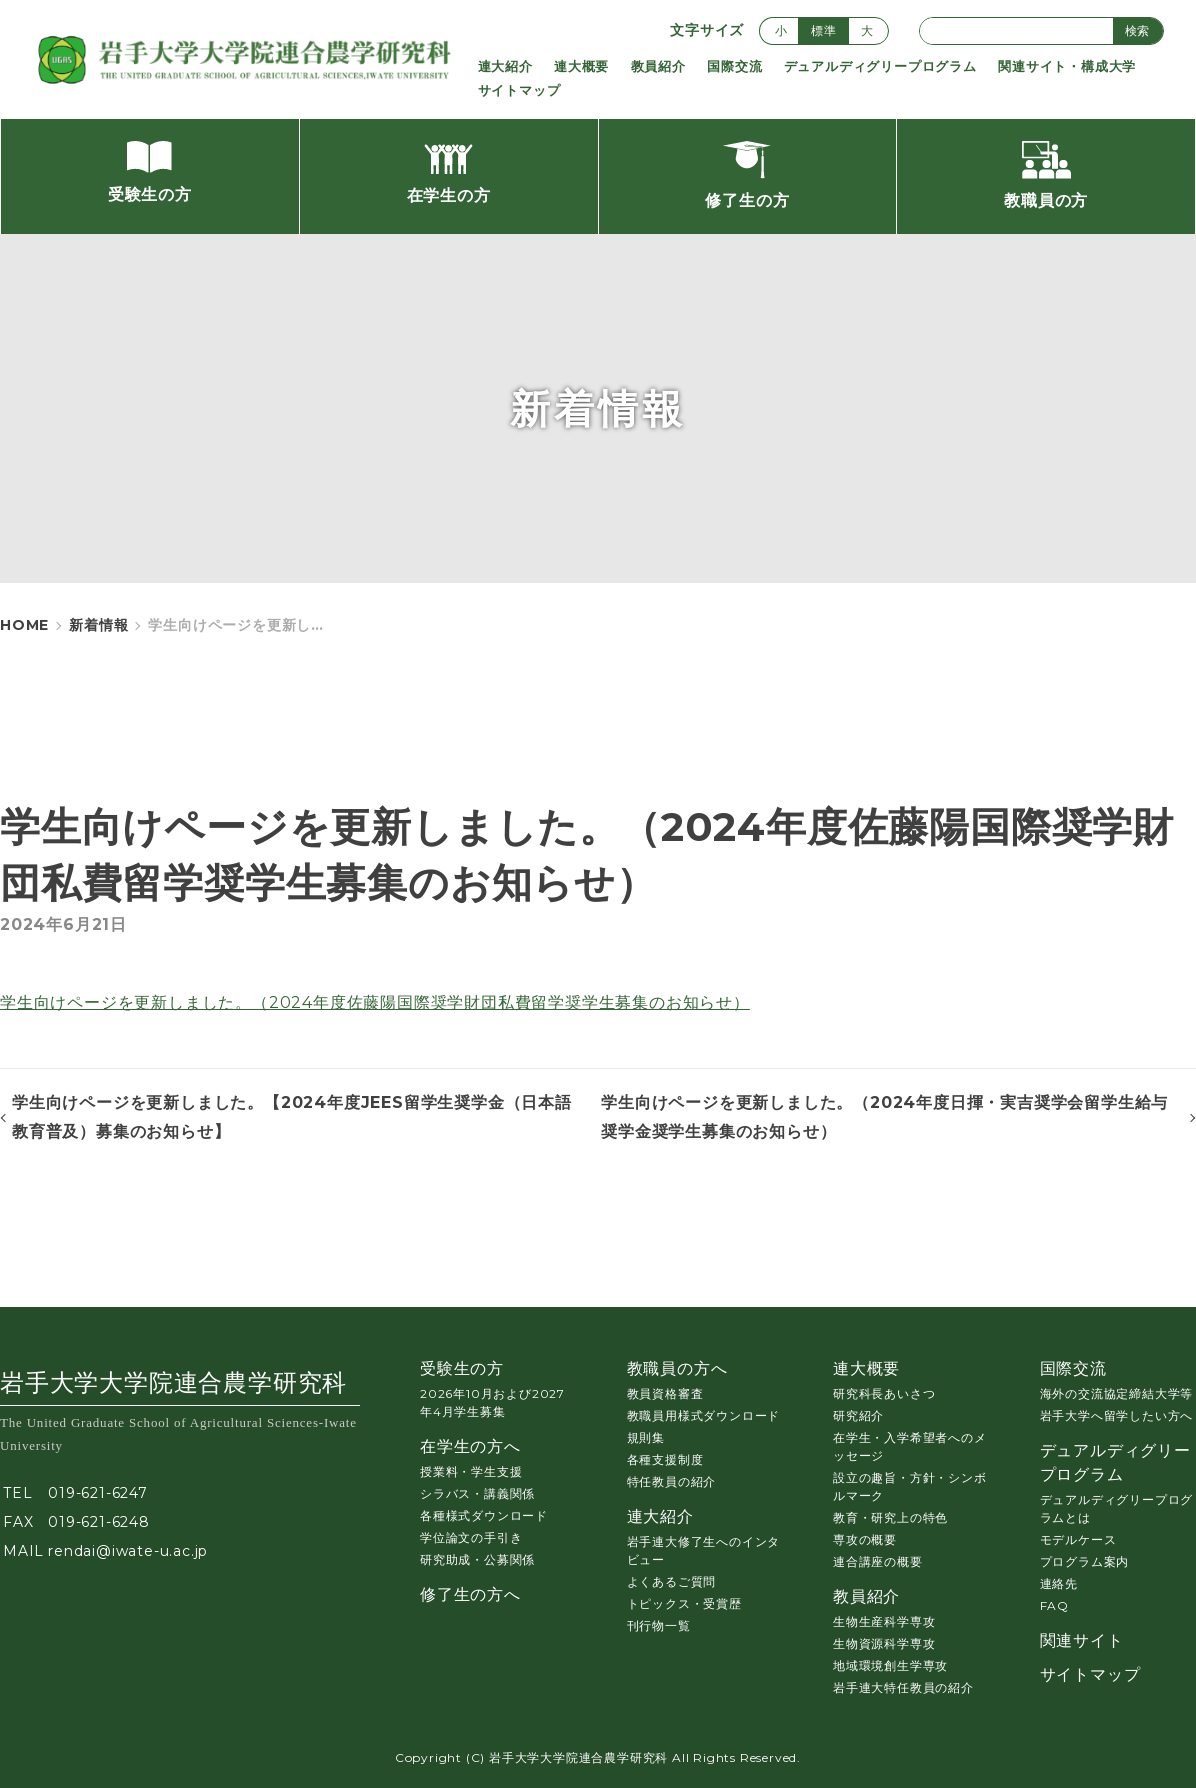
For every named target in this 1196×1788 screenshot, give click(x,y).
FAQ (1054, 1605)
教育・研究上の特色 (890, 1517)
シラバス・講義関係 (477, 1493)
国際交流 (734, 66)
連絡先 (1059, 1583)
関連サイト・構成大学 (1067, 66)
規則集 (646, 1437)
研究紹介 (858, 1415)
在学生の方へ (470, 1446)
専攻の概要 (865, 1539)
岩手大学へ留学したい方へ (1117, 1415)
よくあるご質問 (672, 1581)
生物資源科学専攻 (884, 1643)
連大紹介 (505, 66)
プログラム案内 (1085, 1561)
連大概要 (581, 66)
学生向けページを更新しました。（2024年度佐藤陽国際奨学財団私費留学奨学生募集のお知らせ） (375, 1002)
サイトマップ (519, 90)
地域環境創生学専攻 (890, 1665)
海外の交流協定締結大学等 (1117, 1393)
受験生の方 (462, 1368)
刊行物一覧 (659, 1625)
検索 (1137, 30)
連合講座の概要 (878, 1561)
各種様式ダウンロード (484, 1515)
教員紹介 (658, 66)
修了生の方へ (470, 1594)
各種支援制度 (665, 1459)
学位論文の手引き (471, 1537)
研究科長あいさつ (884, 1393)
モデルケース (1078, 1539)
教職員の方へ (677, 1368)
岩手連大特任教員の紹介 (903, 1687)
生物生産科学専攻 (884, 1621)
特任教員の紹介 (672, 1481)
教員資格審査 (665, 1393)
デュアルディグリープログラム (880, 66)
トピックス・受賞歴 (684, 1603)
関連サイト (1082, 1640)
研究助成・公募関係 (477, 1559)
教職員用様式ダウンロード (704, 1415)
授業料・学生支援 (471, 1471)
